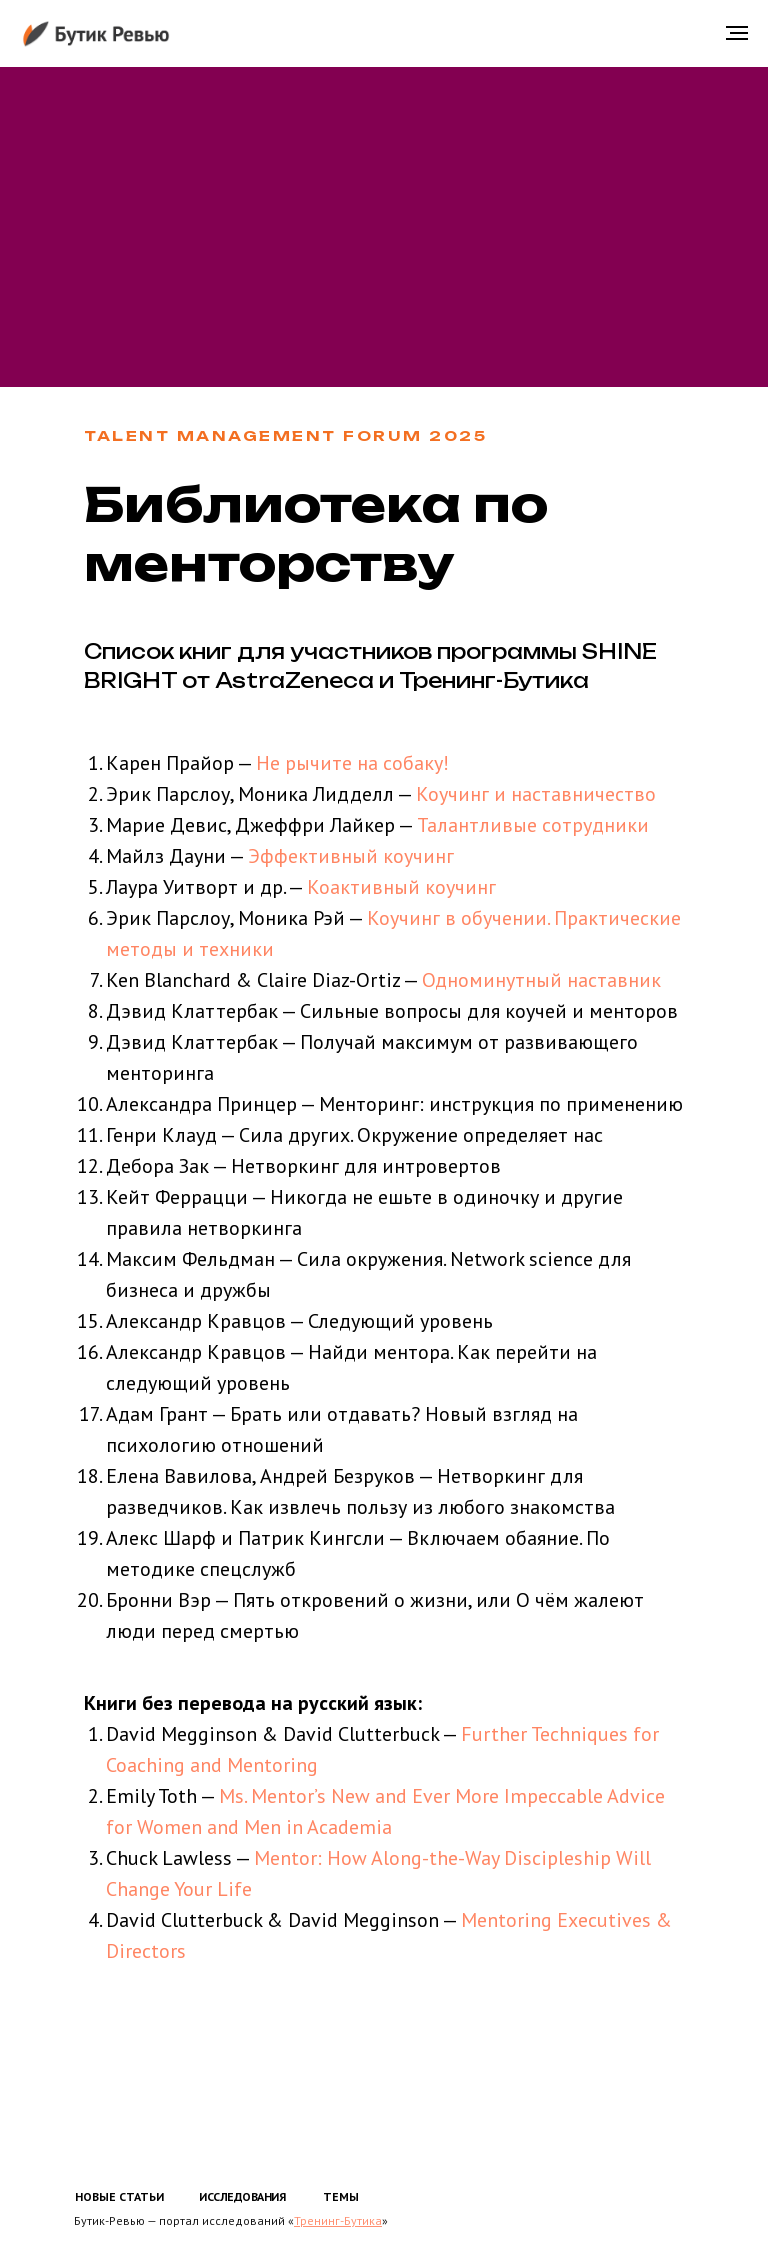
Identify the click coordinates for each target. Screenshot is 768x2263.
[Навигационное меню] (737, 33)
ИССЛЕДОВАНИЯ (242, 2196)
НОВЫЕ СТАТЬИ (119, 2196)
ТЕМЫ (341, 2196)
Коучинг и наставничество (533, 794)
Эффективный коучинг (351, 856)
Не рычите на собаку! (352, 763)
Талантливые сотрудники (533, 825)
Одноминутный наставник (541, 980)
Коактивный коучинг (401, 887)
